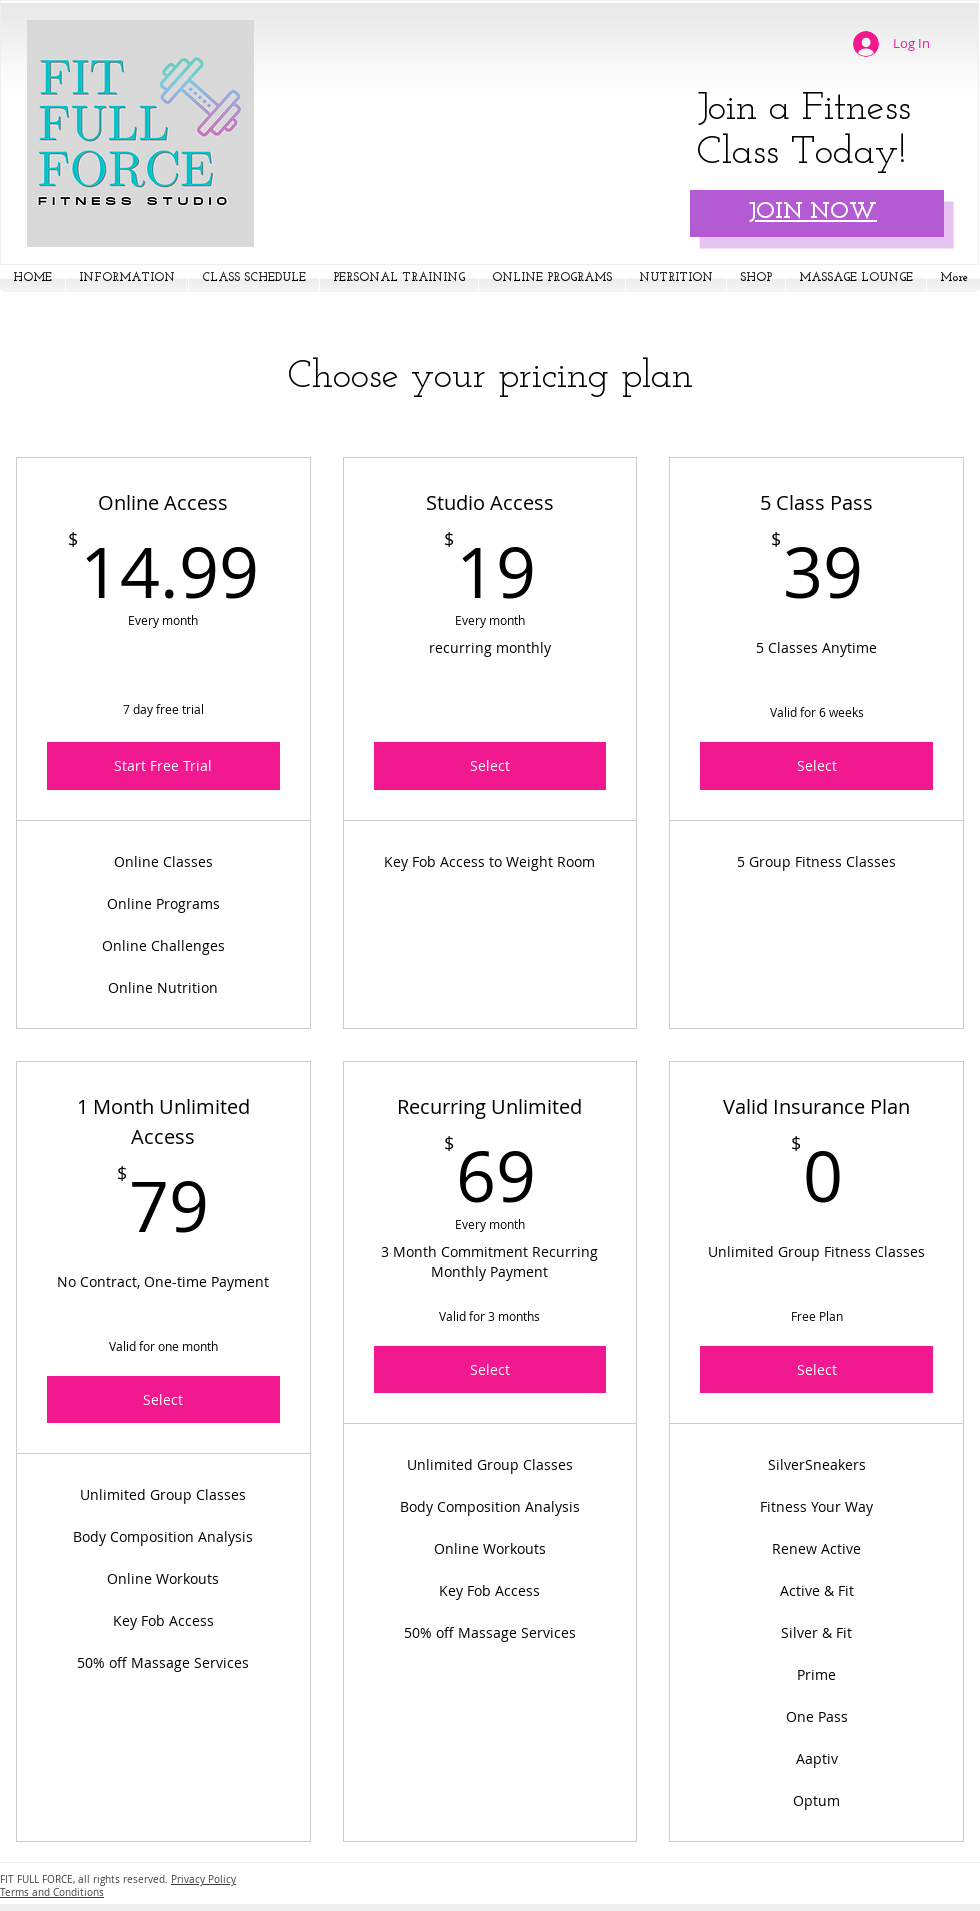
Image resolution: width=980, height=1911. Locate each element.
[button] (127, 278)
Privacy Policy (203, 1879)
